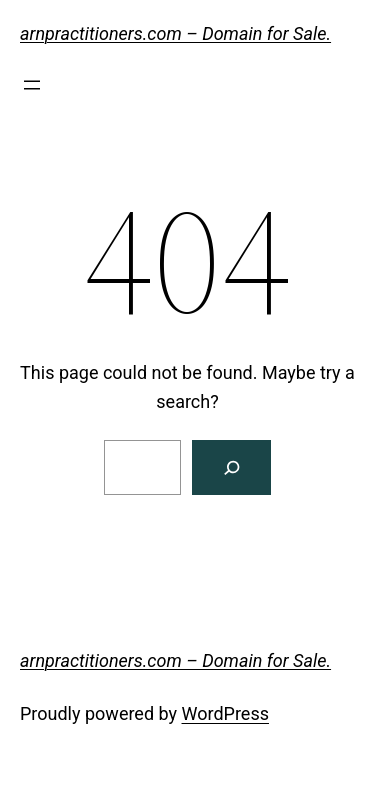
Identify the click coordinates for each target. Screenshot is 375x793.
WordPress (225, 713)
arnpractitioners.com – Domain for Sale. (175, 33)
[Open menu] (32, 85)
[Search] (231, 467)
